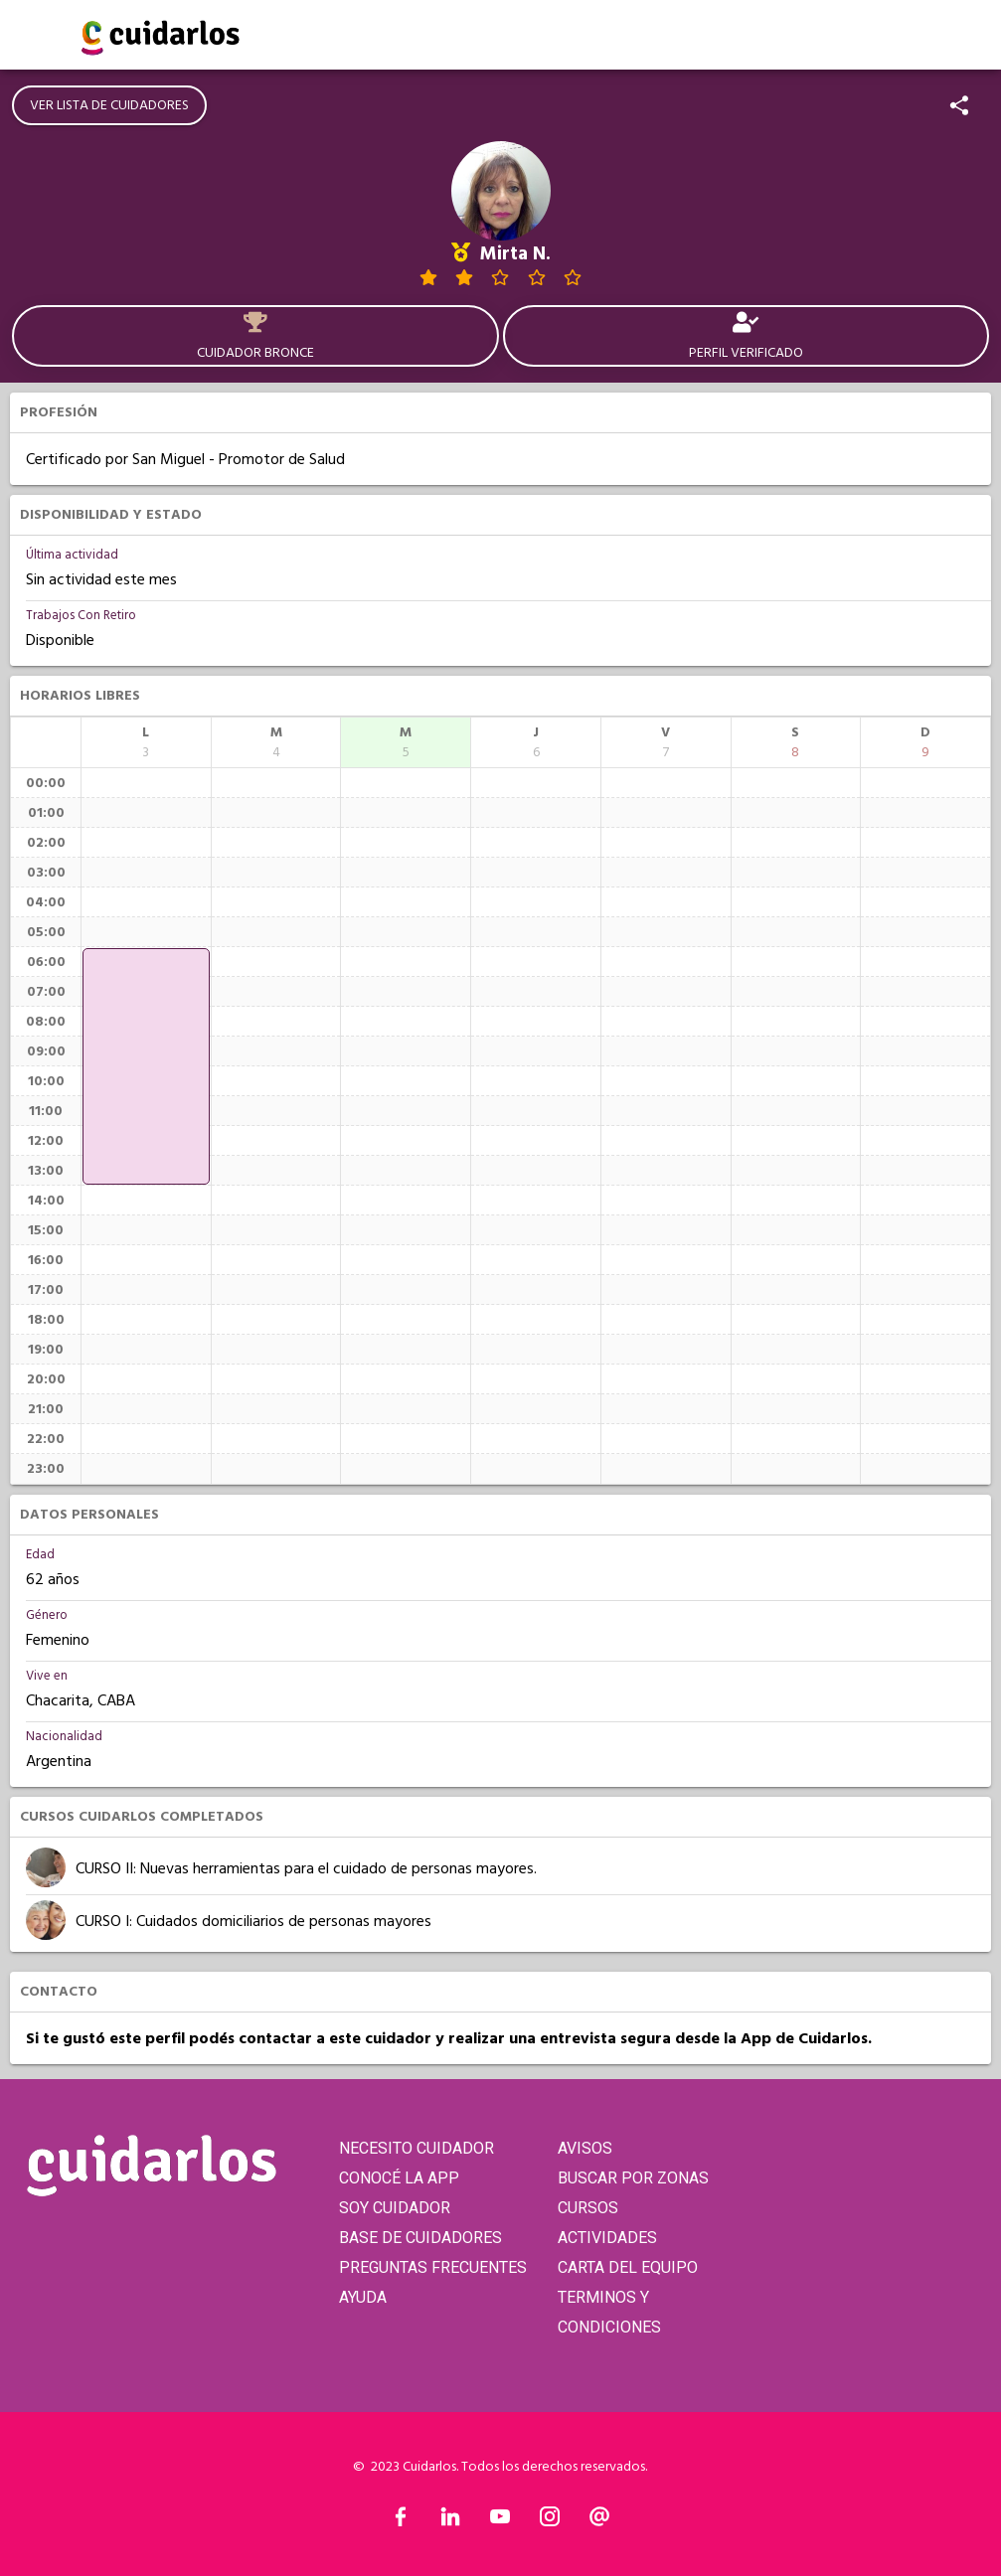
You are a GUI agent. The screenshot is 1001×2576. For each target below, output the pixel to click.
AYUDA (363, 2297)
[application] (146, 1066)
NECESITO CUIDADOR (416, 2148)
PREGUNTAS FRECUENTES (433, 2267)
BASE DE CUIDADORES (420, 2237)
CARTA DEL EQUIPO (628, 2267)
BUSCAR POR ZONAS (633, 2178)
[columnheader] (146, 742)
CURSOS (588, 2207)
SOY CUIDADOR (394, 2207)
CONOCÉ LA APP (399, 2178)
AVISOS (585, 2148)
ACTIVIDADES (607, 2237)
